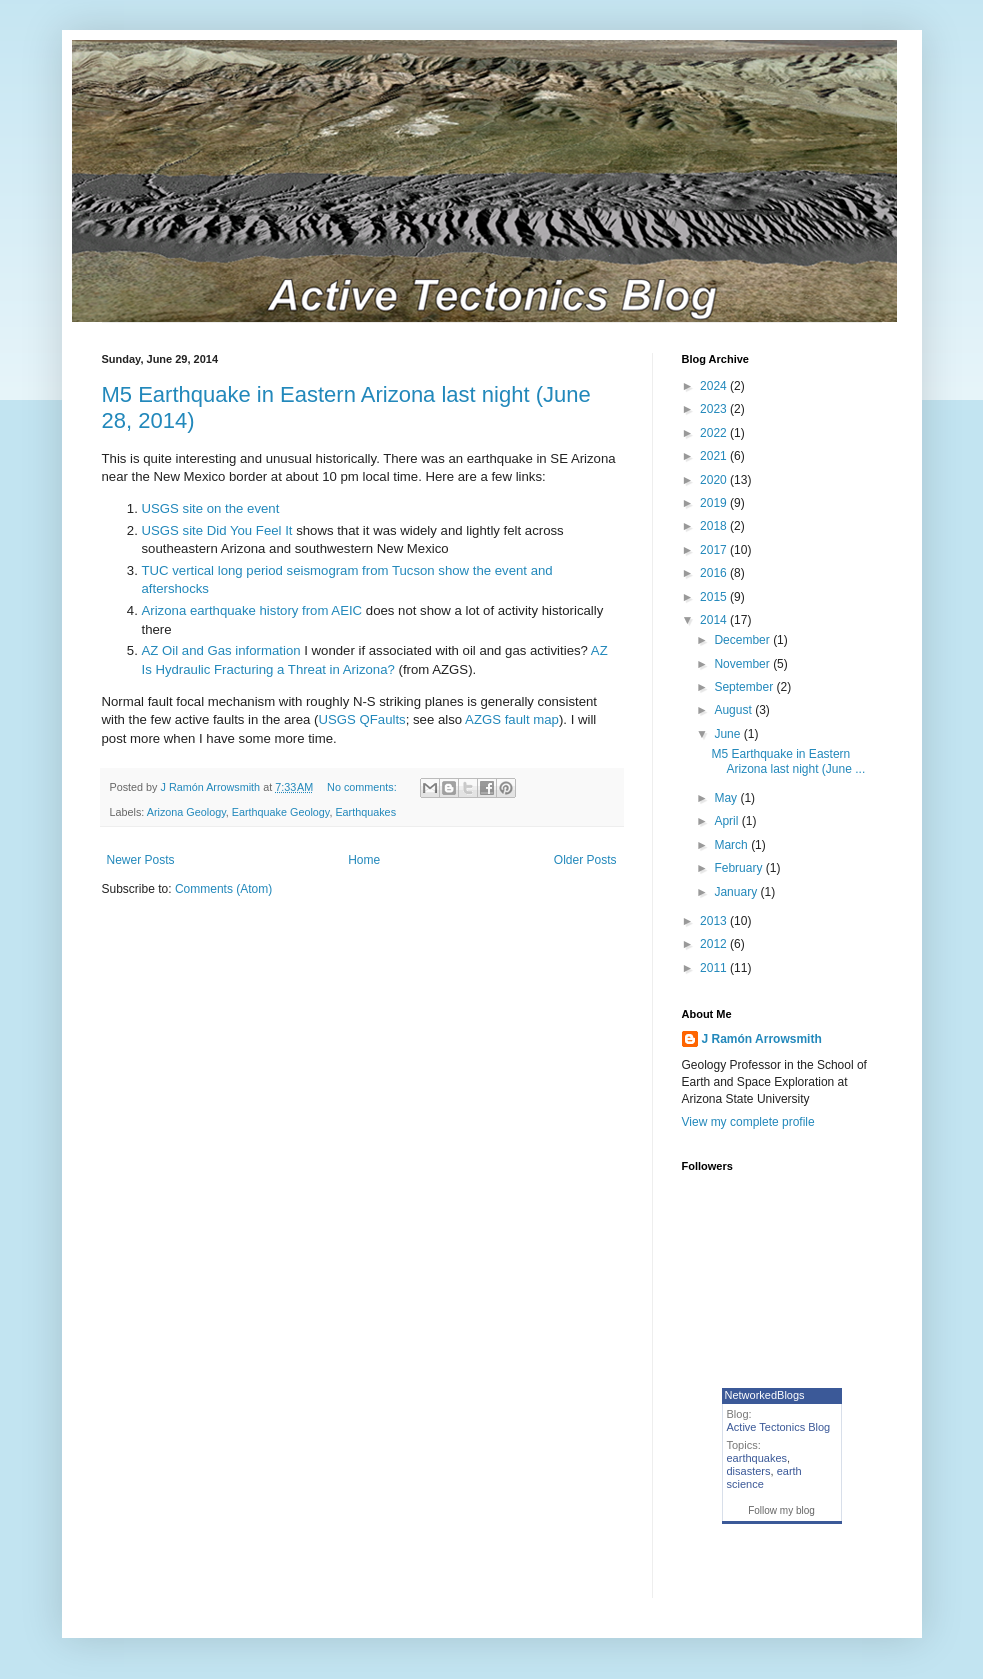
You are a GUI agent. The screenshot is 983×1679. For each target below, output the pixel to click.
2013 (715, 921)
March (732, 845)
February (739, 868)
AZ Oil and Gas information (221, 650)
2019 (715, 503)
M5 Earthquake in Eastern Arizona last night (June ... (788, 761)
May (727, 798)
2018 (715, 526)
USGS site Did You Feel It (217, 530)
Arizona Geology (186, 812)
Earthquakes (365, 812)
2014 (715, 620)
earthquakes (757, 1458)
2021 (715, 456)
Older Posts (585, 860)
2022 (715, 433)
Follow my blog (781, 1510)
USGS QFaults (361, 719)
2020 (715, 480)
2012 (715, 944)
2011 (715, 968)
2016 (715, 573)
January (737, 892)
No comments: (363, 787)
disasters (749, 1471)
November (743, 664)
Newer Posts (141, 860)
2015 (715, 597)
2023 (715, 409)
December (743, 640)
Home (364, 860)
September (745, 687)
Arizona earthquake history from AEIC (252, 610)
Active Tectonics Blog (779, 1427)
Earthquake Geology (281, 812)
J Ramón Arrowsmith (762, 1039)
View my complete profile (748, 1122)
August (734, 710)
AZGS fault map (512, 719)
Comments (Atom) (223, 889)
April (727, 821)
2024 (715, 386)
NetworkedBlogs (765, 1395)
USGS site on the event (211, 508)
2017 (715, 550)
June (728, 734)
